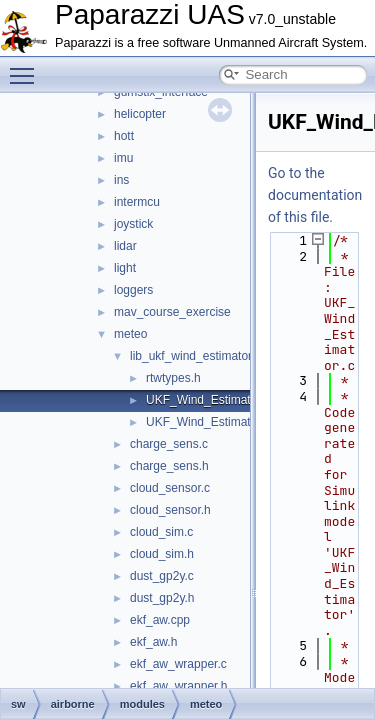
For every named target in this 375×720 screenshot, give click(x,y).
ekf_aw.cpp (160, 620)
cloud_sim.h (162, 554)
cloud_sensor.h (170, 510)
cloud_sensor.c (170, 488)
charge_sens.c (169, 444)
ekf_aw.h (153, 642)
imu (123, 158)
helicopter (140, 114)
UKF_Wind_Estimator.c (208, 400)
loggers (133, 290)
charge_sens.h (169, 466)
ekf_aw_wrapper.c (178, 664)
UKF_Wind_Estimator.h (208, 422)
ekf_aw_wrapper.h (178, 686)
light (125, 268)
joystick (133, 224)
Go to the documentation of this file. (315, 195)
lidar (125, 246)
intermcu (137, 202)
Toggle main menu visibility (27, 67)
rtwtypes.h (173, 378)
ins (121, 180)
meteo (130, 334)
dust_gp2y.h (162, 598)
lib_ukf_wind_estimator (191, 356)
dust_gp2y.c (162, 576)
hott (124, 136)
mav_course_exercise (172, 312)
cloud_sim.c (161, 532)
